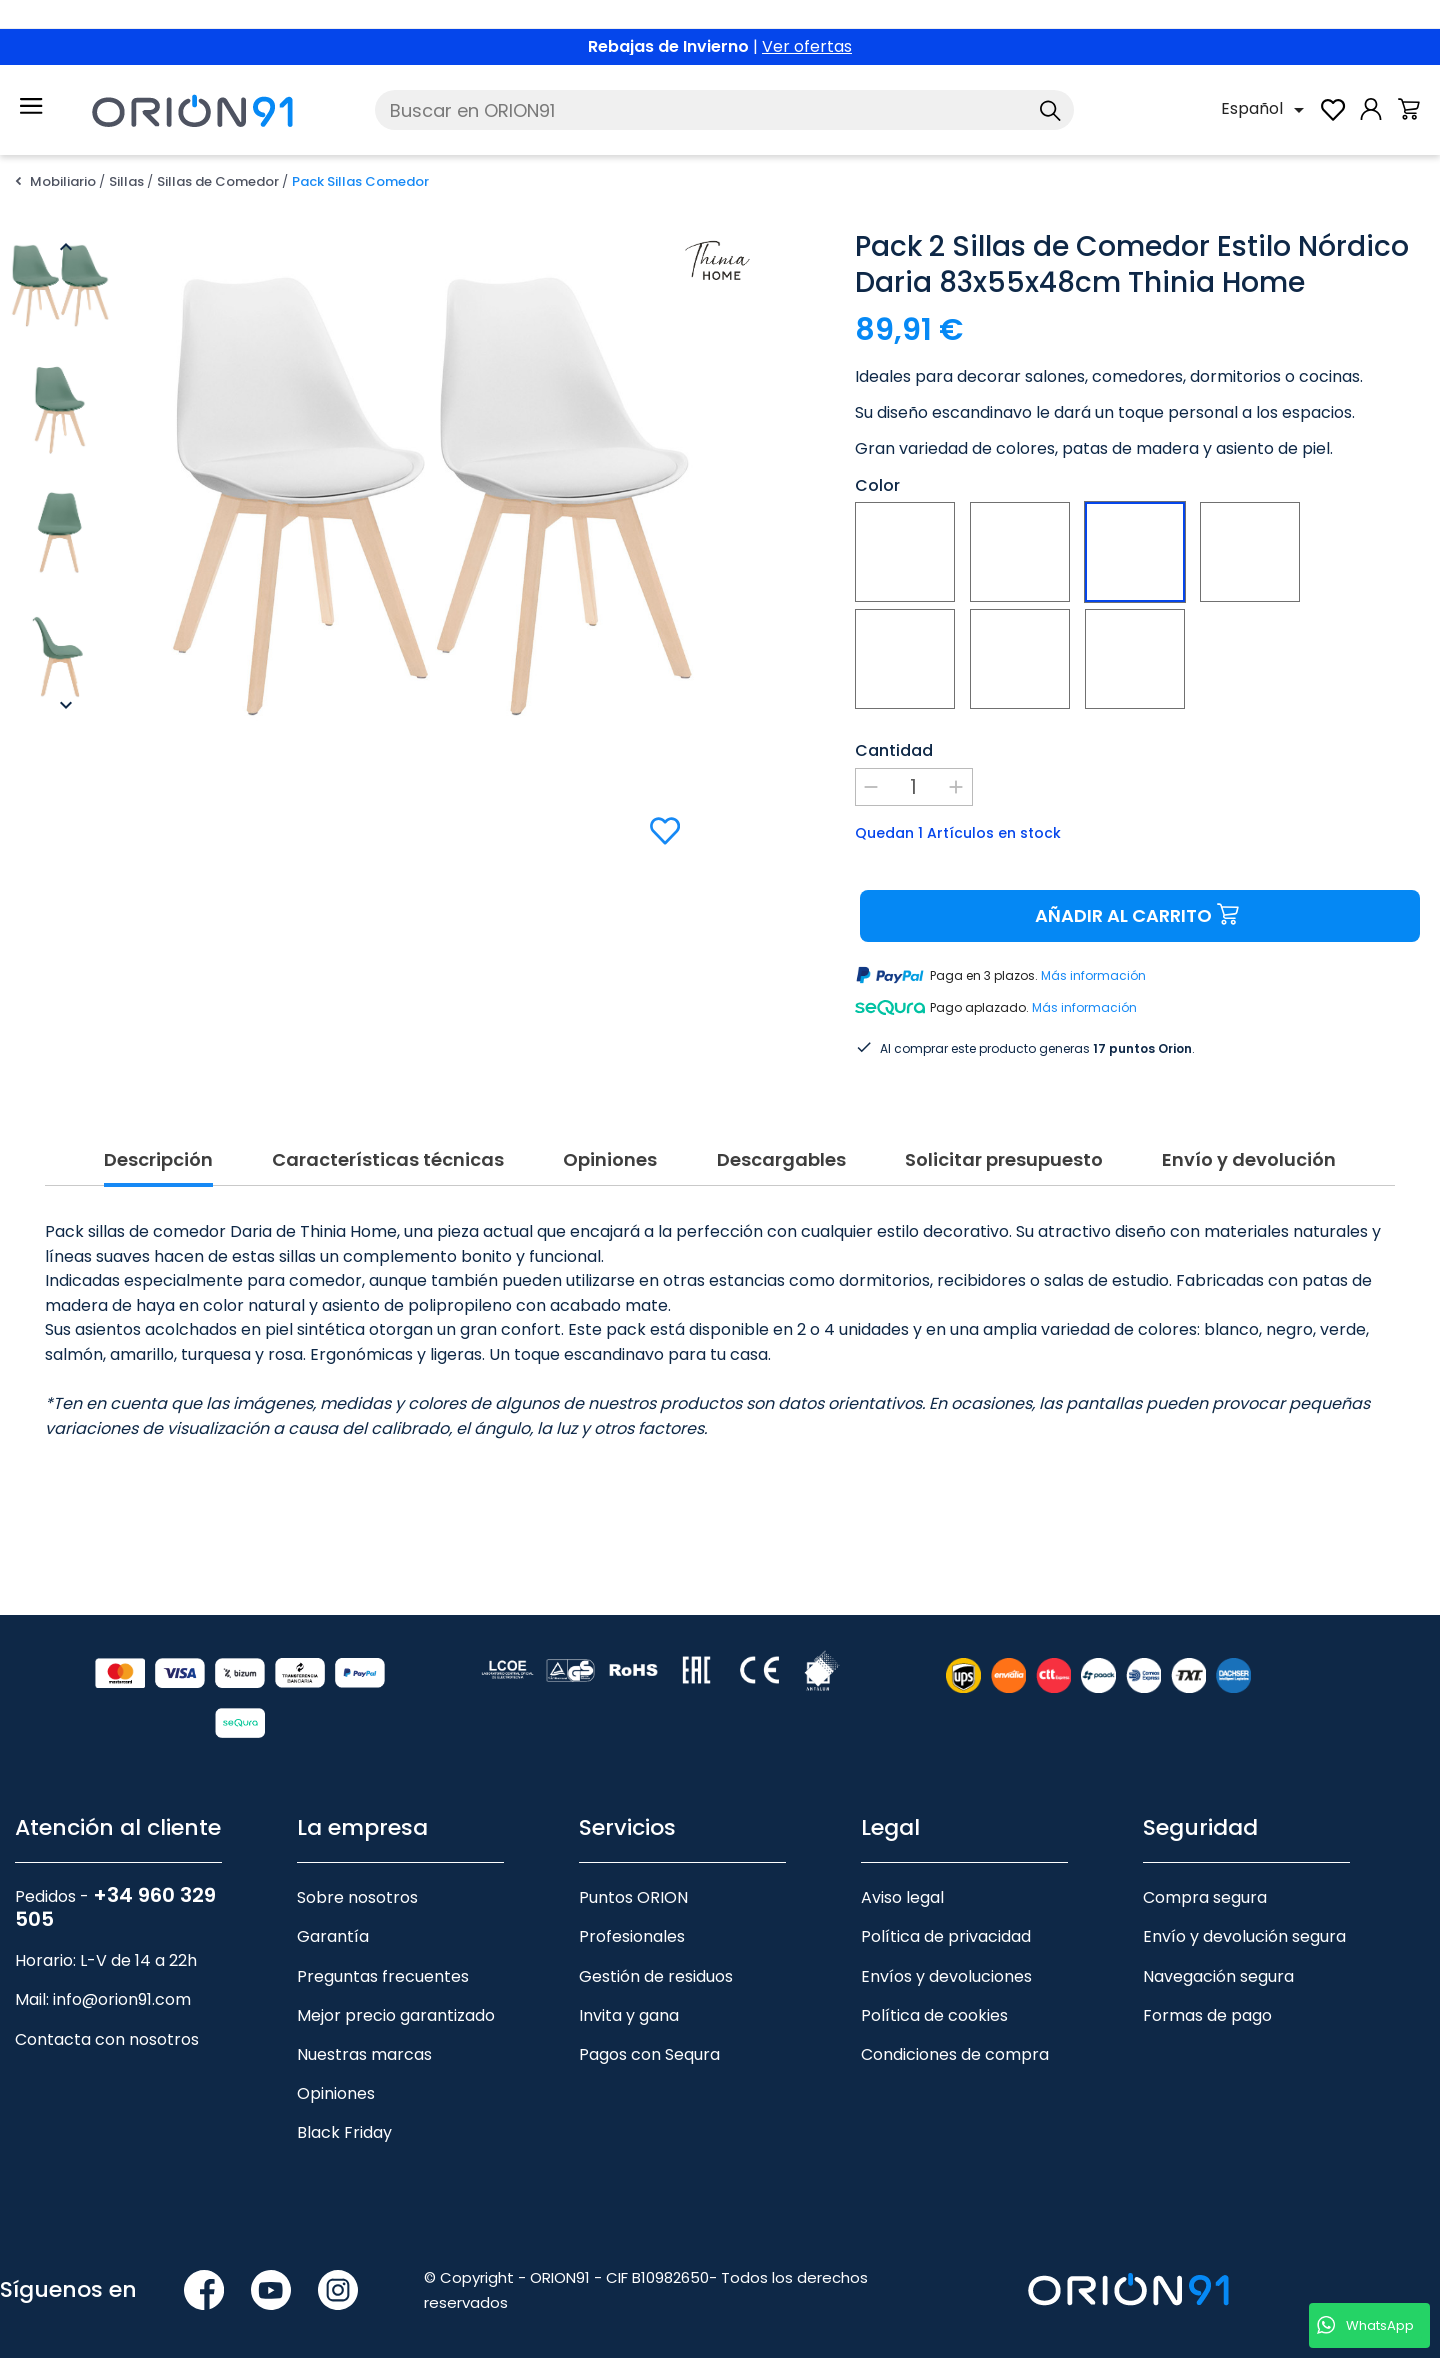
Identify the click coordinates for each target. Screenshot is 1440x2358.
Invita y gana (629, 1991)
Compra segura (1205, 1873)
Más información (1093, 975)
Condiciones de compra (955, 2030)
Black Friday (344, 2108)
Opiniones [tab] (610, 1136)
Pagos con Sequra (649, 2030)
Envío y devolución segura (1244, 1912)
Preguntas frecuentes (383, 1952)
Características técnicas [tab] (388, 1136)
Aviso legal (902, 1873)
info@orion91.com (122, 1975)
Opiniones (336, 2069)
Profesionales (632, 1912)
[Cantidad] (914, 787)
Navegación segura (1218, 1952)
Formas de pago (1207, 1991)
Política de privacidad (946, 1912)
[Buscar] (724, 110)
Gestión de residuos (656, 1952)
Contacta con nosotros (107, 2015)
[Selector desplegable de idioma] (1266, 110)
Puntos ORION (633, 1873)
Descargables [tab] (781, 1136)
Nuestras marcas (364, 2030)
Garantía (333, 1912)
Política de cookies (934, 1991)
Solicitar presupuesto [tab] (1004, 1136)
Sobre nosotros (357, 1873)
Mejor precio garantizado (396, 1991)
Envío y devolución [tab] (1249, 1136)
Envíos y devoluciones (946, 1952)
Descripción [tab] (158, 1136)
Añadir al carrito (1139, 915)
